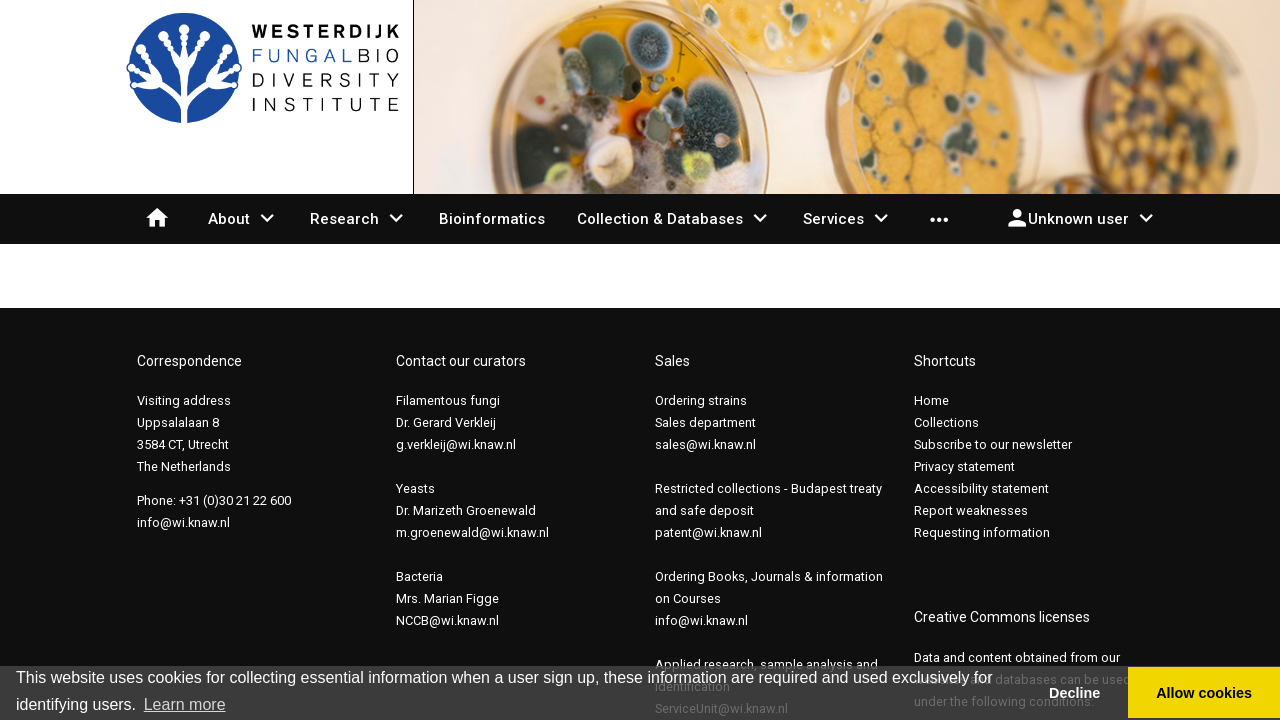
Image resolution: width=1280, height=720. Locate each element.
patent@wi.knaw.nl (708, 532)
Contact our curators (461, 361)
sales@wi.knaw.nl (705, 444)
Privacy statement (964, 466)
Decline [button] (1074, 693)
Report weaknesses (971, 510)
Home (931, 400)
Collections (946, 422)
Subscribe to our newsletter (993, 444)
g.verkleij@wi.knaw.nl (456, 444)
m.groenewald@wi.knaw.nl (472, 532)
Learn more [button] (185, 704)
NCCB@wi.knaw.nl (447, 620)
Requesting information (982, 532)
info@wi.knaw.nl (183, 522)
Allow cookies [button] (1204, 693)
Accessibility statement (981, 488)
